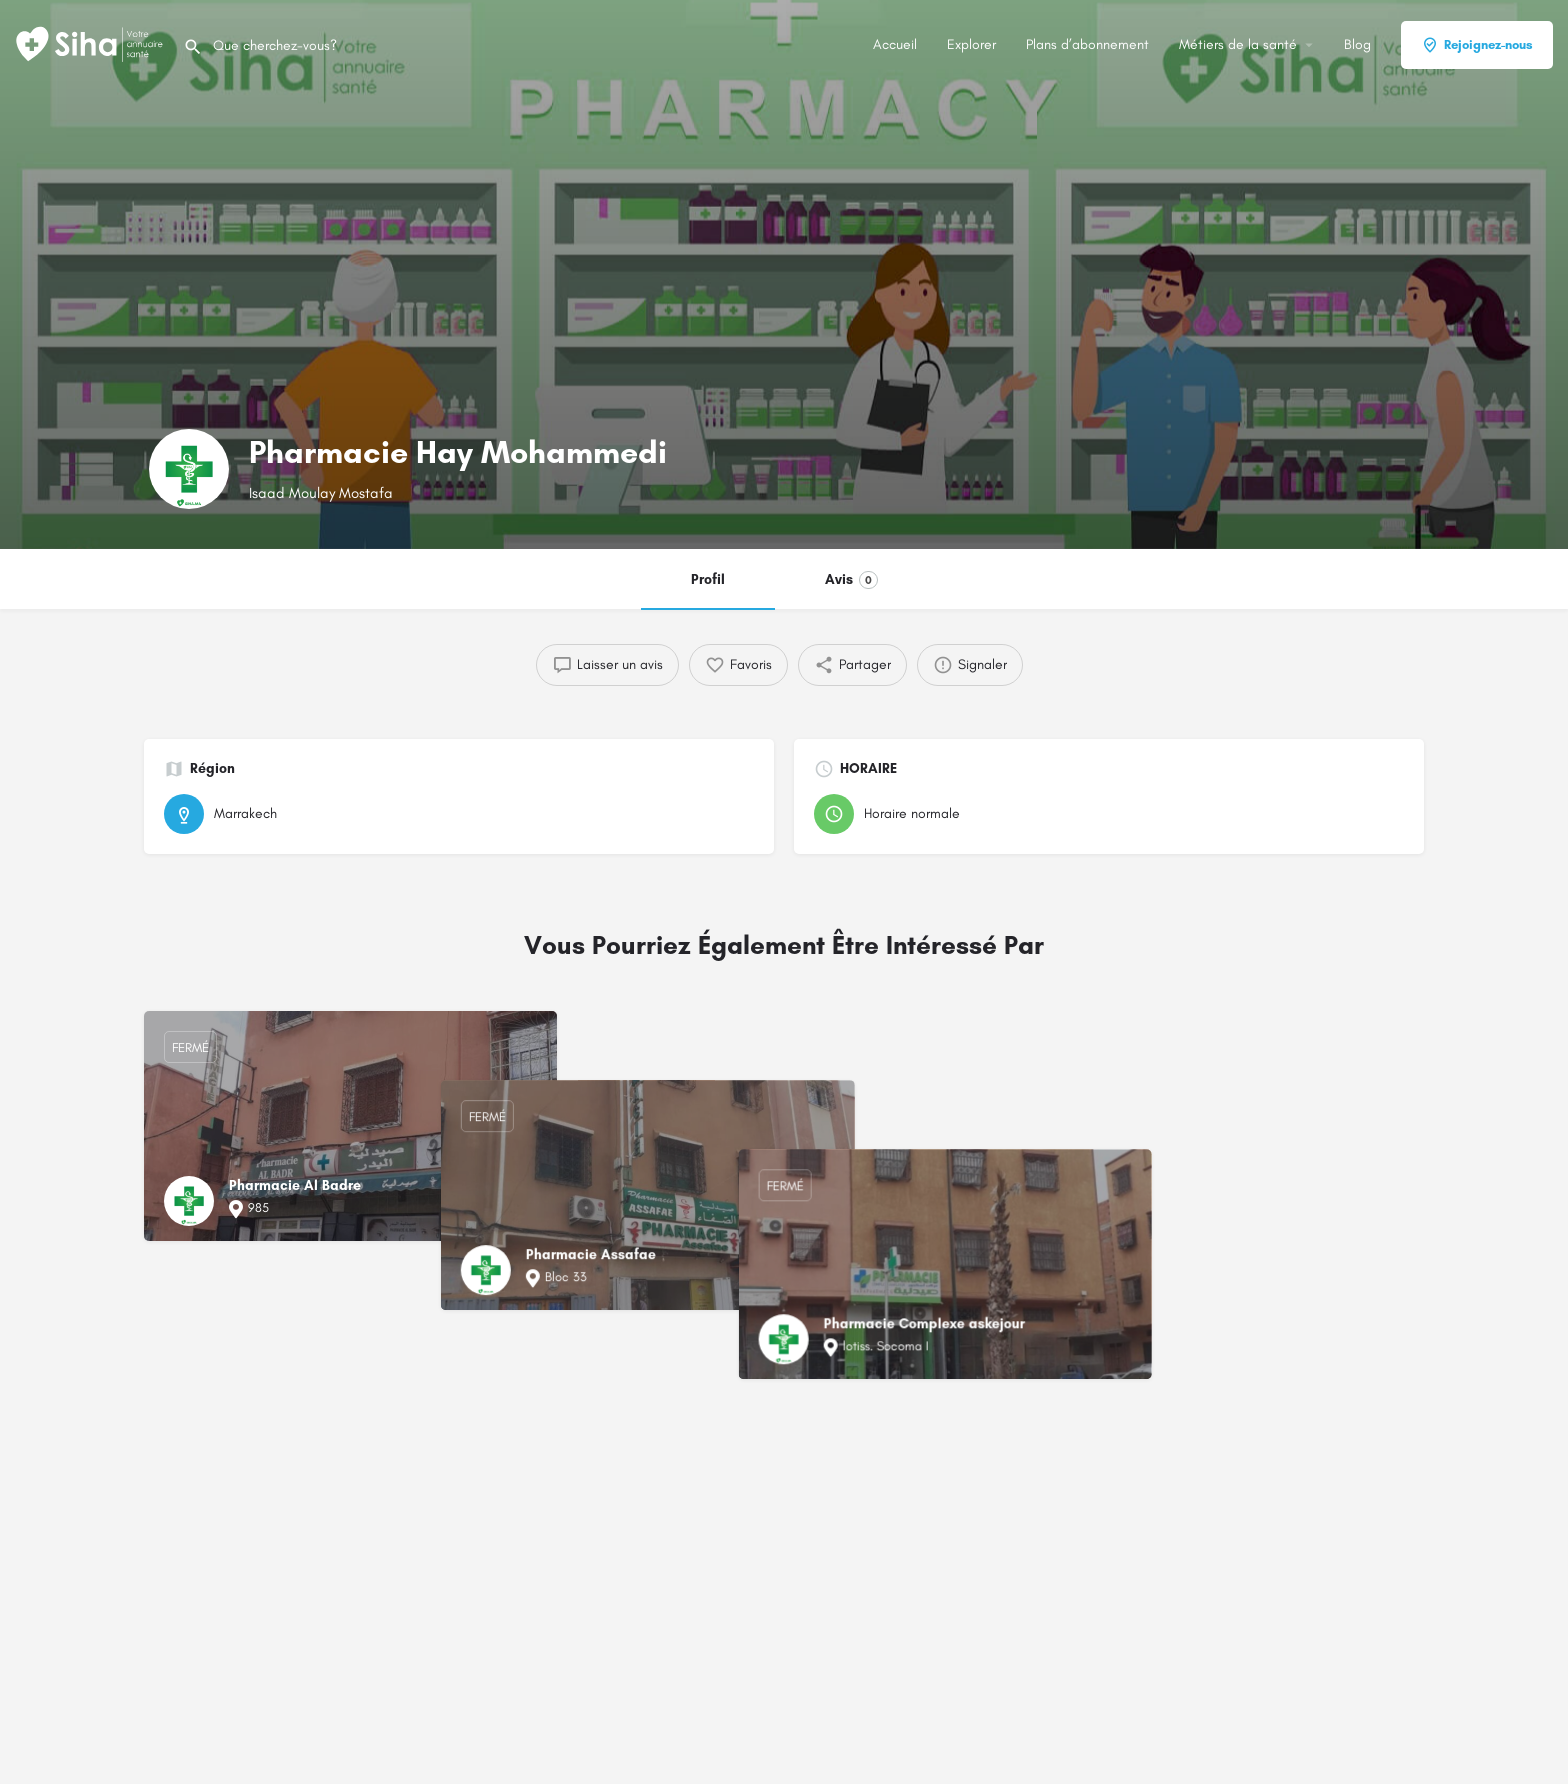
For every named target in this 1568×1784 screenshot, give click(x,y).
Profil (708, 579)
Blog (1357, 44)
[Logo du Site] (91, 43)
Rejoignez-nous (1477, 45)
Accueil (895, 44)
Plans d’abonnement (1087, 44)
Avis (851, 580)
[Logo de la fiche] (189, 469)
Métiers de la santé (1238, 44)
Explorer (971, 44)
